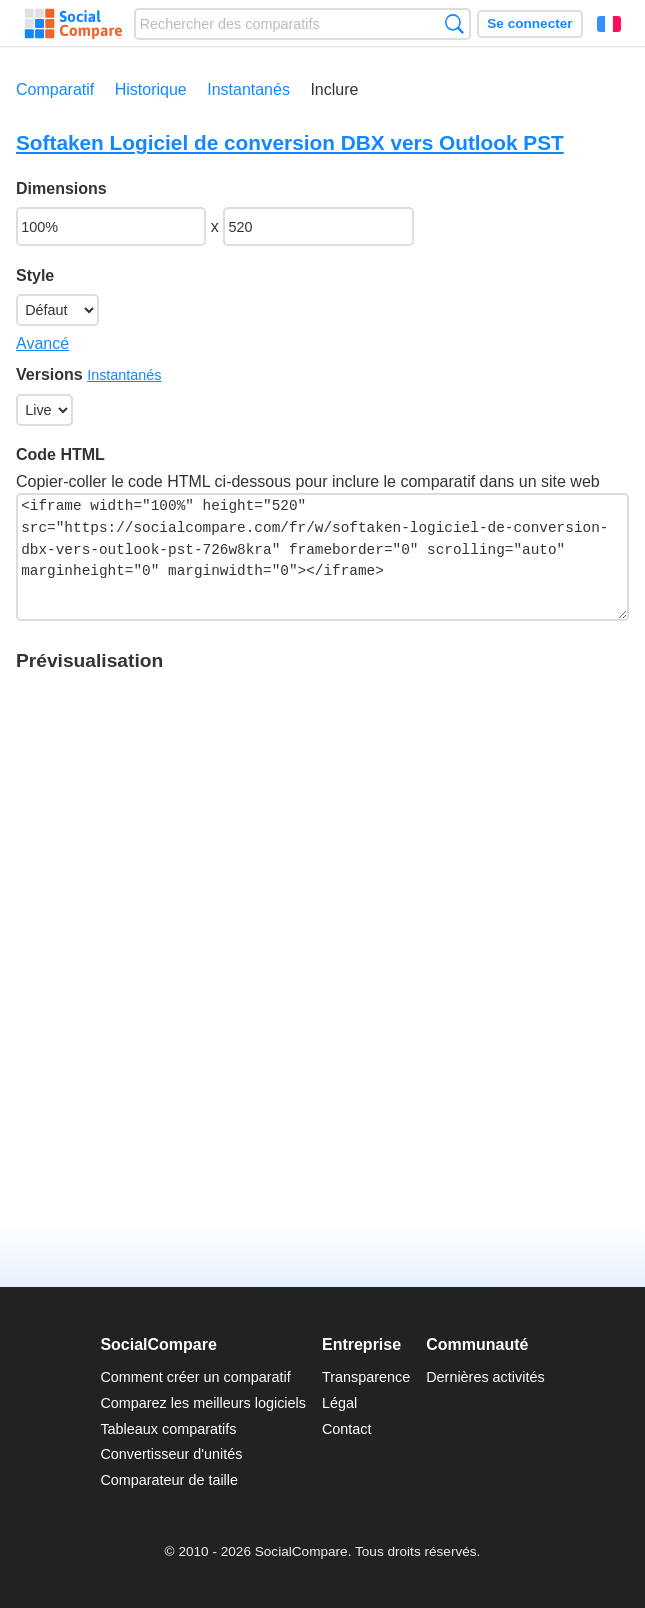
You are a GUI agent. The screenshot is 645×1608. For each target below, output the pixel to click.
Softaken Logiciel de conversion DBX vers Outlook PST (290, 142)
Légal (339, 1403)
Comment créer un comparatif (195, 1377)
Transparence (366, 1377)
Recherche (454, 23)
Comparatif (55, 89)
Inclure (334, 89)
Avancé (42, 343)
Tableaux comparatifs (168, 1429)
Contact (347, 1429)
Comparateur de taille (169, 1480)
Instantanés (248, 89)
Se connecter (529, 23)
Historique (151, 89)
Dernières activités (485, 1377)
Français (609, 24)
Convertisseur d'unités (171, 1454)
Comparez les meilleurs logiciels (203, 1403)
